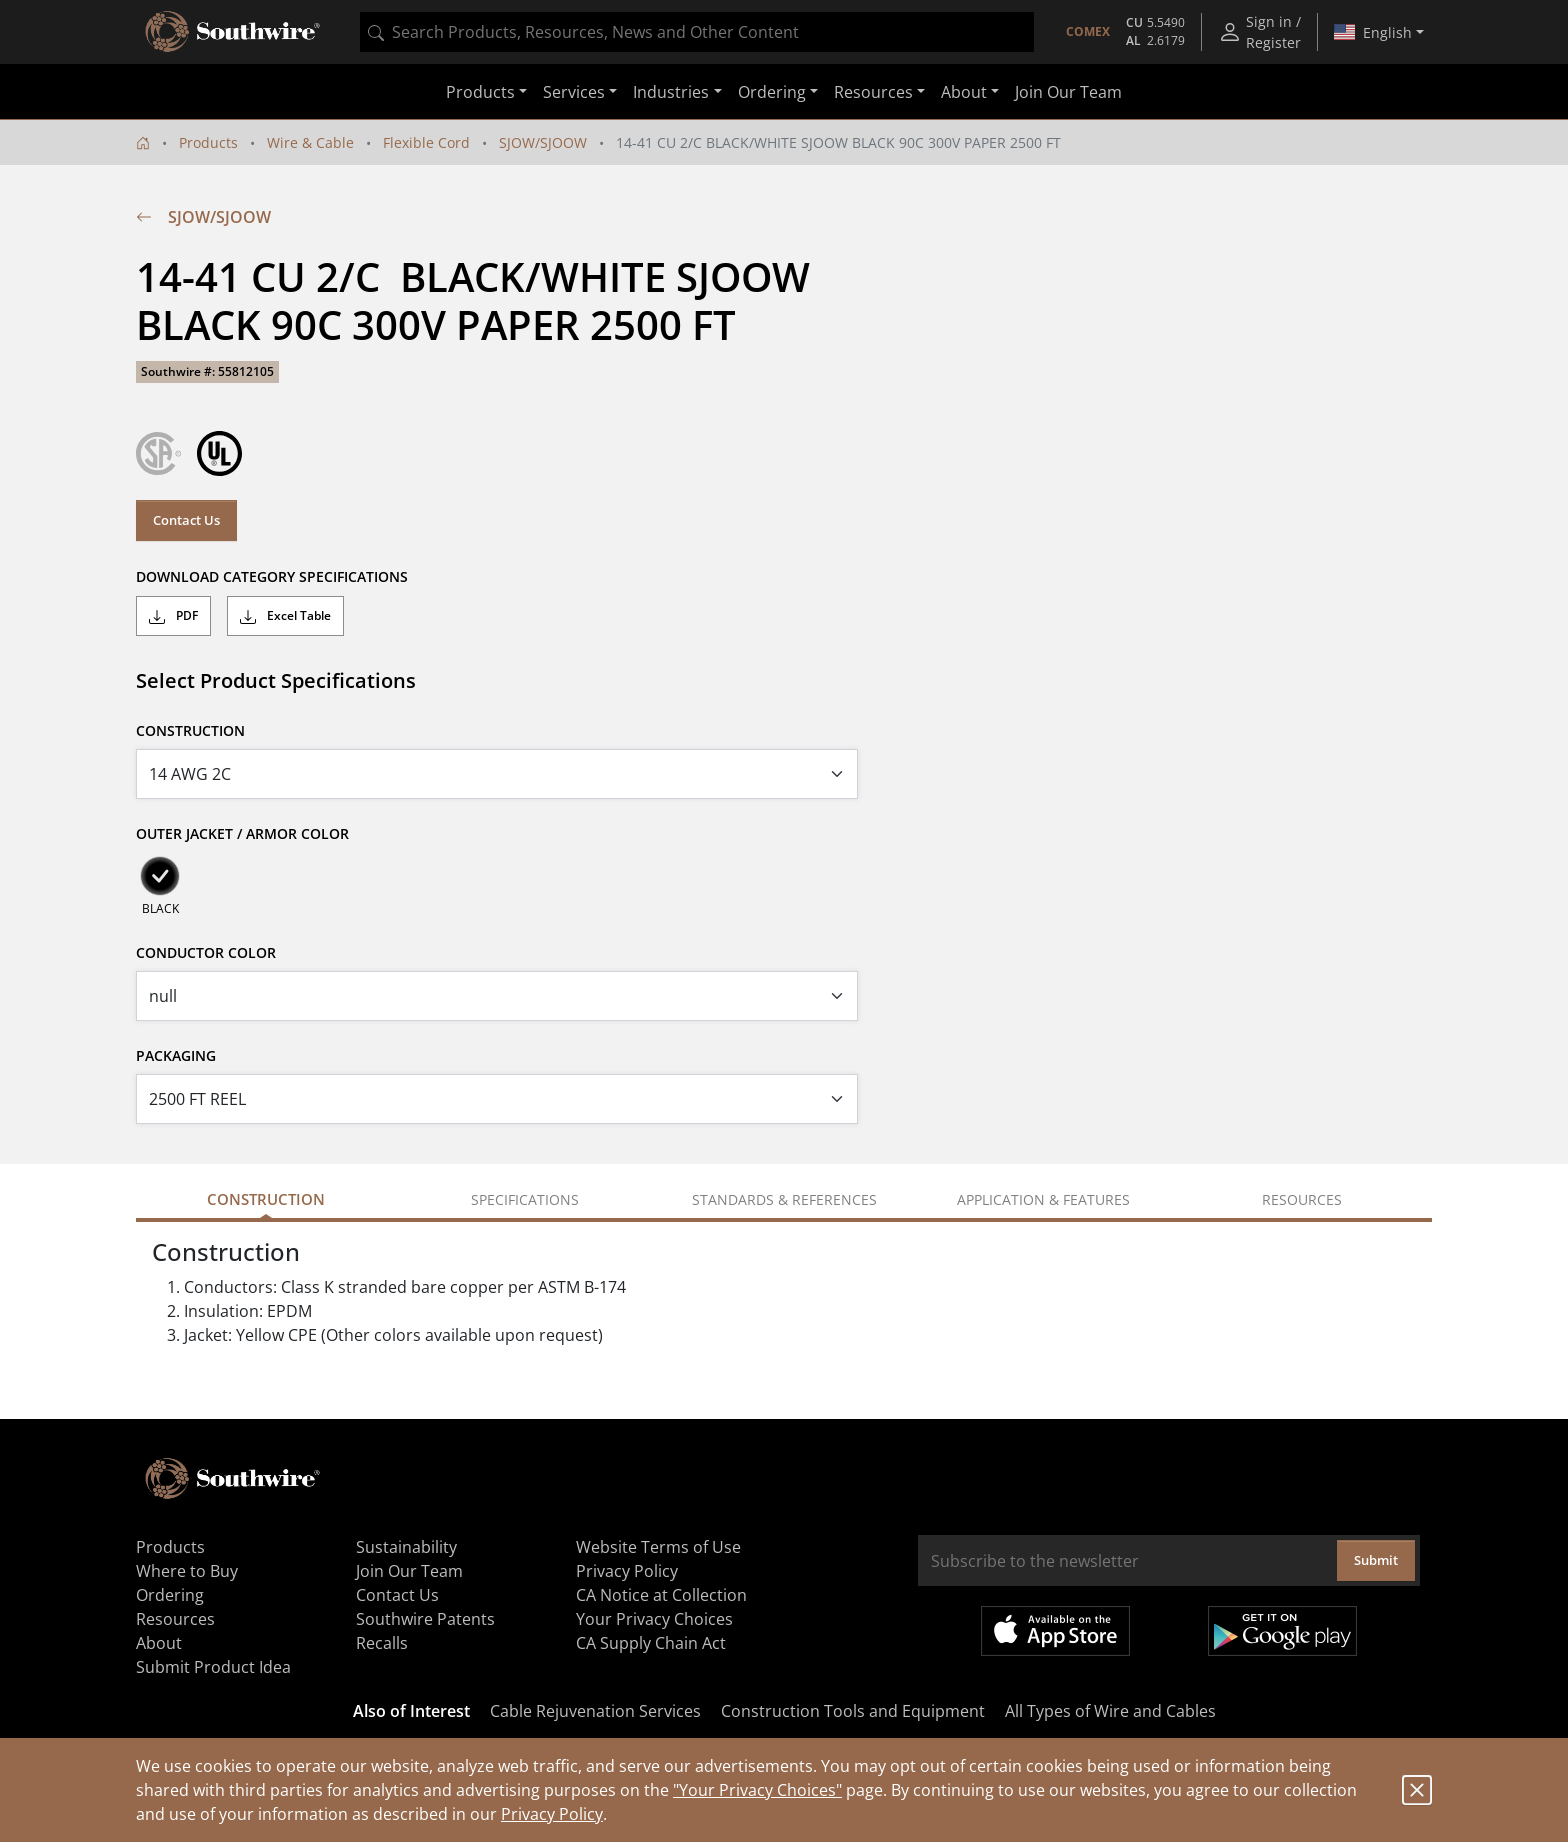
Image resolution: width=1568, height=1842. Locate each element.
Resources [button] (873, 92)
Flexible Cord (426, 142)
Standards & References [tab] (784, 1199)
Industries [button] (671, 92)
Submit (1376, 1560)
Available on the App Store (1055, 1631)
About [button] (964, 92)
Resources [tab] (1302, 1199)
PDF (173, 616)
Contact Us (186, 520)
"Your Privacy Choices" (757, 1790)
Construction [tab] (266, 1199)
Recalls (382, 1643)
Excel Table (285, 616)
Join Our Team (1068, 92)
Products (208, 142)
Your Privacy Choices (654, 1619)
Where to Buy (187, 1571)
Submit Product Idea (213, 1667)
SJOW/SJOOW (543, 142)
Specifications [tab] (525, 1199)
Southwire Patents (425, 1619)
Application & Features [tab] (1043, 1199)
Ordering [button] (772, 92)
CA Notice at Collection (661, 1595)
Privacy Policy (552, 1814)
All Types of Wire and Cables (1110, 1711)
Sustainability (406, 1547)
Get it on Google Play (1282, 1631)
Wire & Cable (310, 142)
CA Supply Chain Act (651, 1643)
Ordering (170, 1595)
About (159, 1643)
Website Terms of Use (658, 1547)
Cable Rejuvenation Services (595, 1711)
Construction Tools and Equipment (853, 1711)
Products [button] (480, 92)
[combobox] (697, 32)
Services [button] (574, 92)
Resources (175, 1619)
